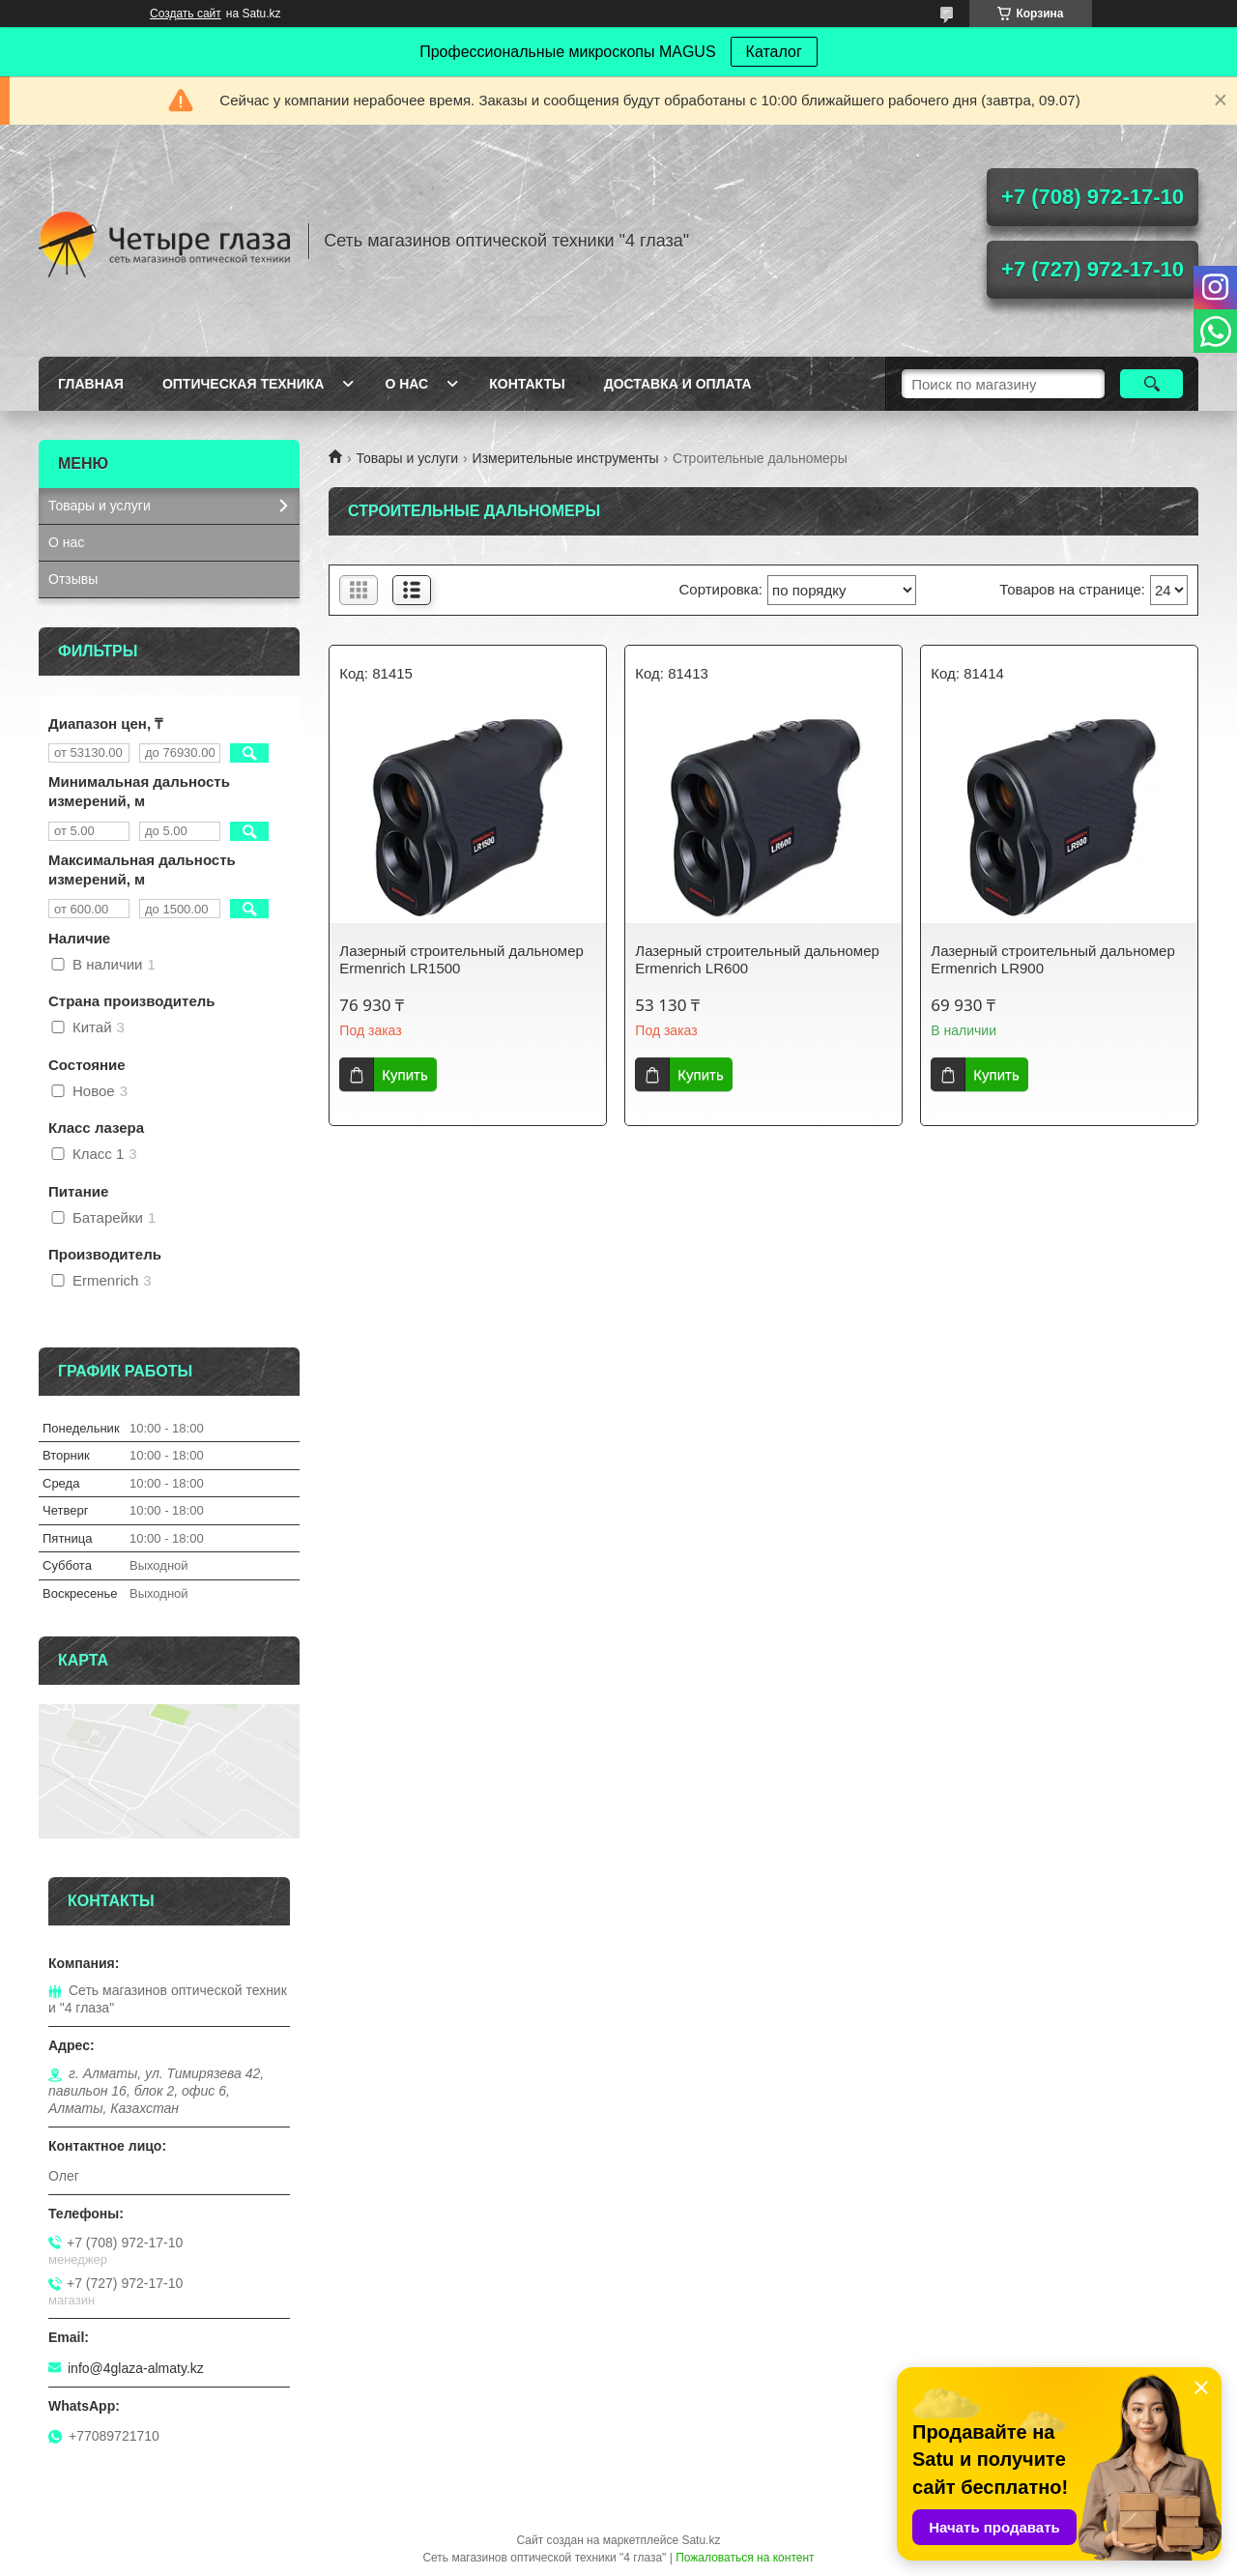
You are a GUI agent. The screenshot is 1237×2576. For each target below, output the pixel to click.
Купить (404, 1074)
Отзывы (73, 579)
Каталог (774, 51)
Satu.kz (700, 2540)
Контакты (526, 383)
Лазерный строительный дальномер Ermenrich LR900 (1052, 959)
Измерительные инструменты (566, 458)
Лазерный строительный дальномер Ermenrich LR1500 (461, 959)
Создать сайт (185, 13)
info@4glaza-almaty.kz (136, 2368)
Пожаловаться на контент (745, 2557)
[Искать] (1151, 383)
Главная (91, 383)
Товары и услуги (407, 458)
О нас (406, 383)
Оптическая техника (243, 383)
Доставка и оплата (678, 383)
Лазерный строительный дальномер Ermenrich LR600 (756, 959)
